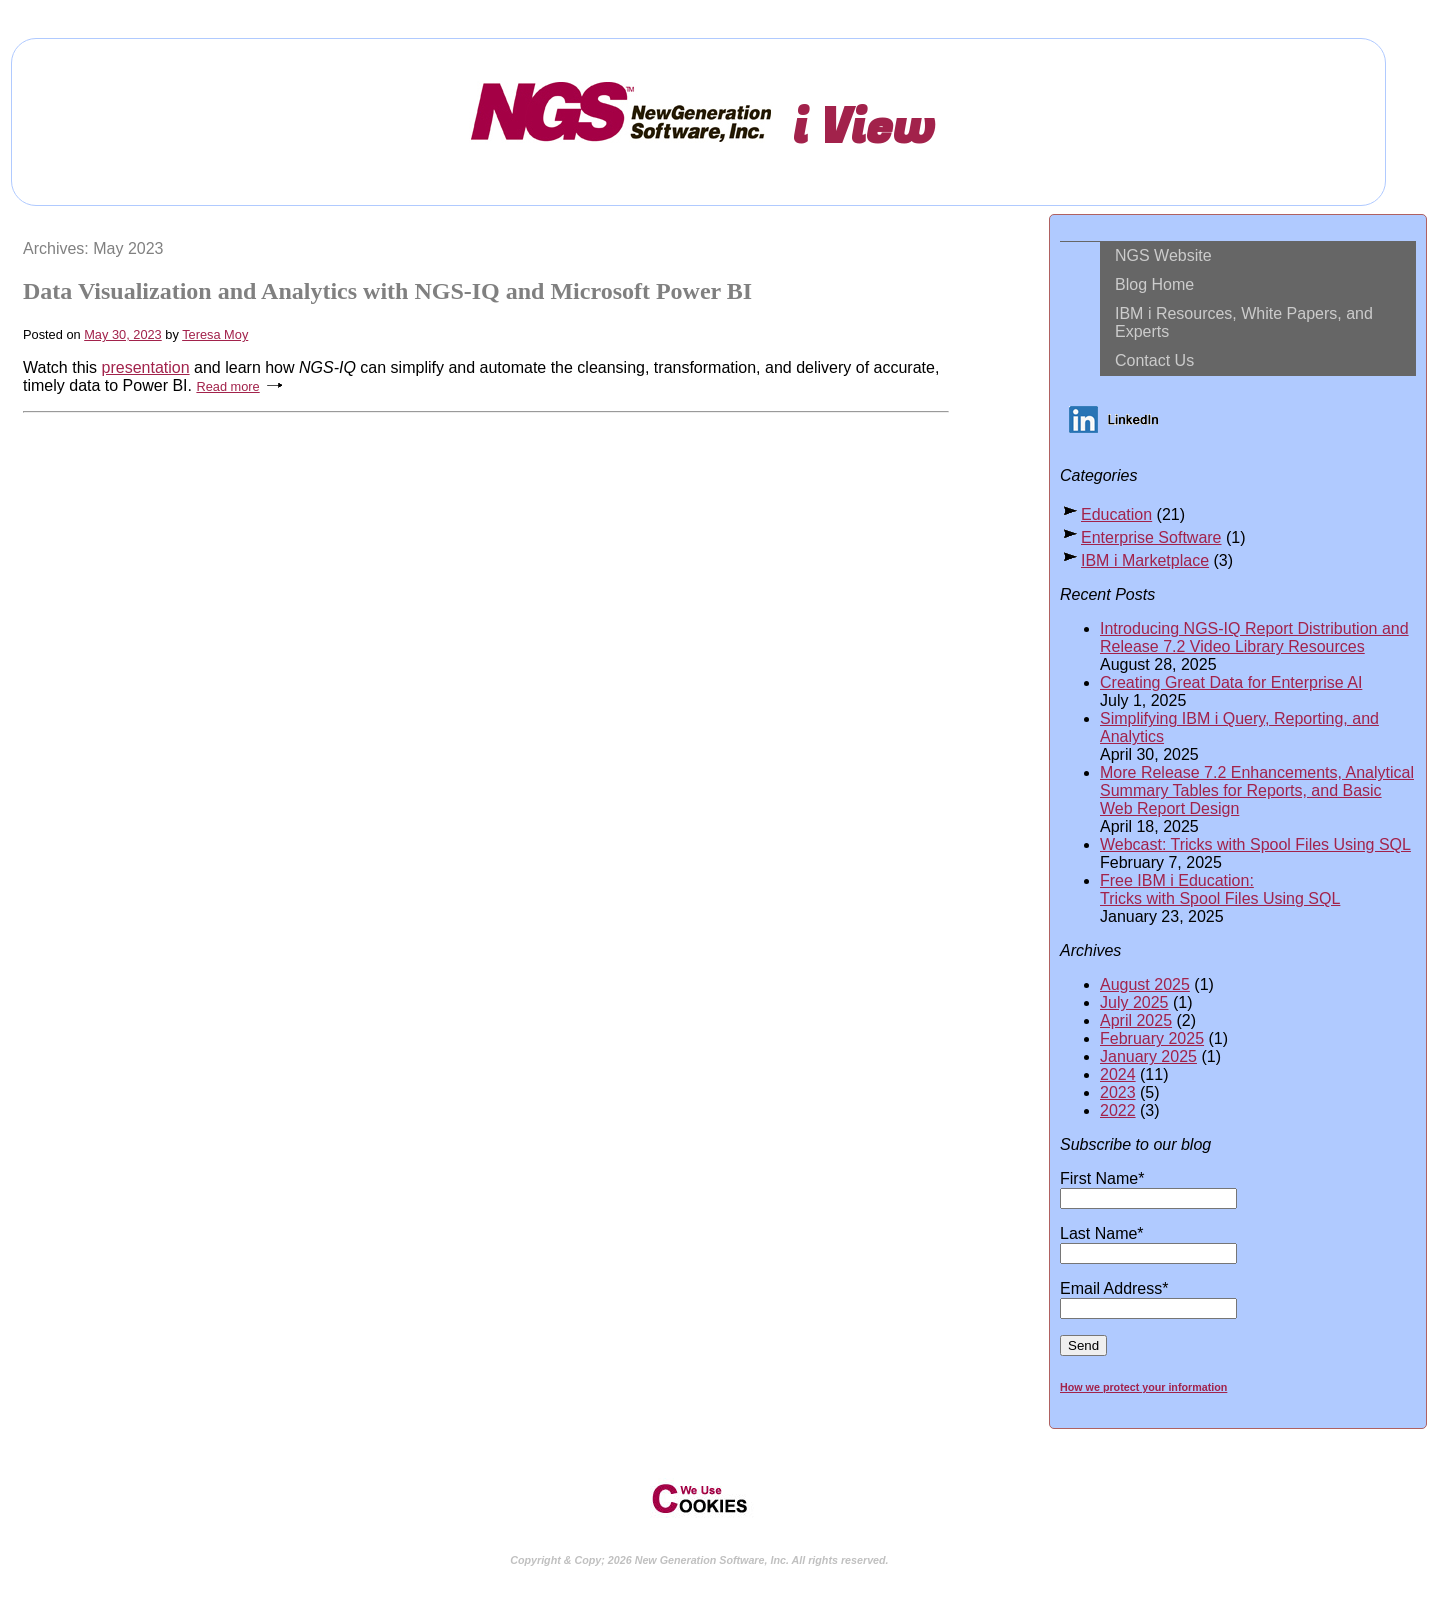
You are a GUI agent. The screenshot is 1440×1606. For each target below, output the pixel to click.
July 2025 (1134, 1002)
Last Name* (1148, 1243)
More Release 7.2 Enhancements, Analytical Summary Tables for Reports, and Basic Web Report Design (1257, 790)
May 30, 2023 (123, 334)
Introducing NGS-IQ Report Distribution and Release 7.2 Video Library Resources (1254, 637)
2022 (1118, 1110)
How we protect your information (1143, 1387)
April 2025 (1136, 1020)
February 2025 (1152, 1038)
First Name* (1148, 1188)
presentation (146, 367)
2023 (1118, 1092)
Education (1116, 514)
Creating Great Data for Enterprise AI (1231, 682)
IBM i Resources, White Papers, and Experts (1244, 322)
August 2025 (1145, 984)
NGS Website (1163, 255)
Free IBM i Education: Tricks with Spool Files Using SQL (1220, 889)
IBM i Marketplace (1145, 560)
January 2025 (1148, 1056)
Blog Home (1154, 284)
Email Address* (1148, 1298)
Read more (227, 386)
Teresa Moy (215, 334)
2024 (1118, 1074)
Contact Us (1154, 360)
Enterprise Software (1151, 537)
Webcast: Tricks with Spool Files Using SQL (1255, 844)
